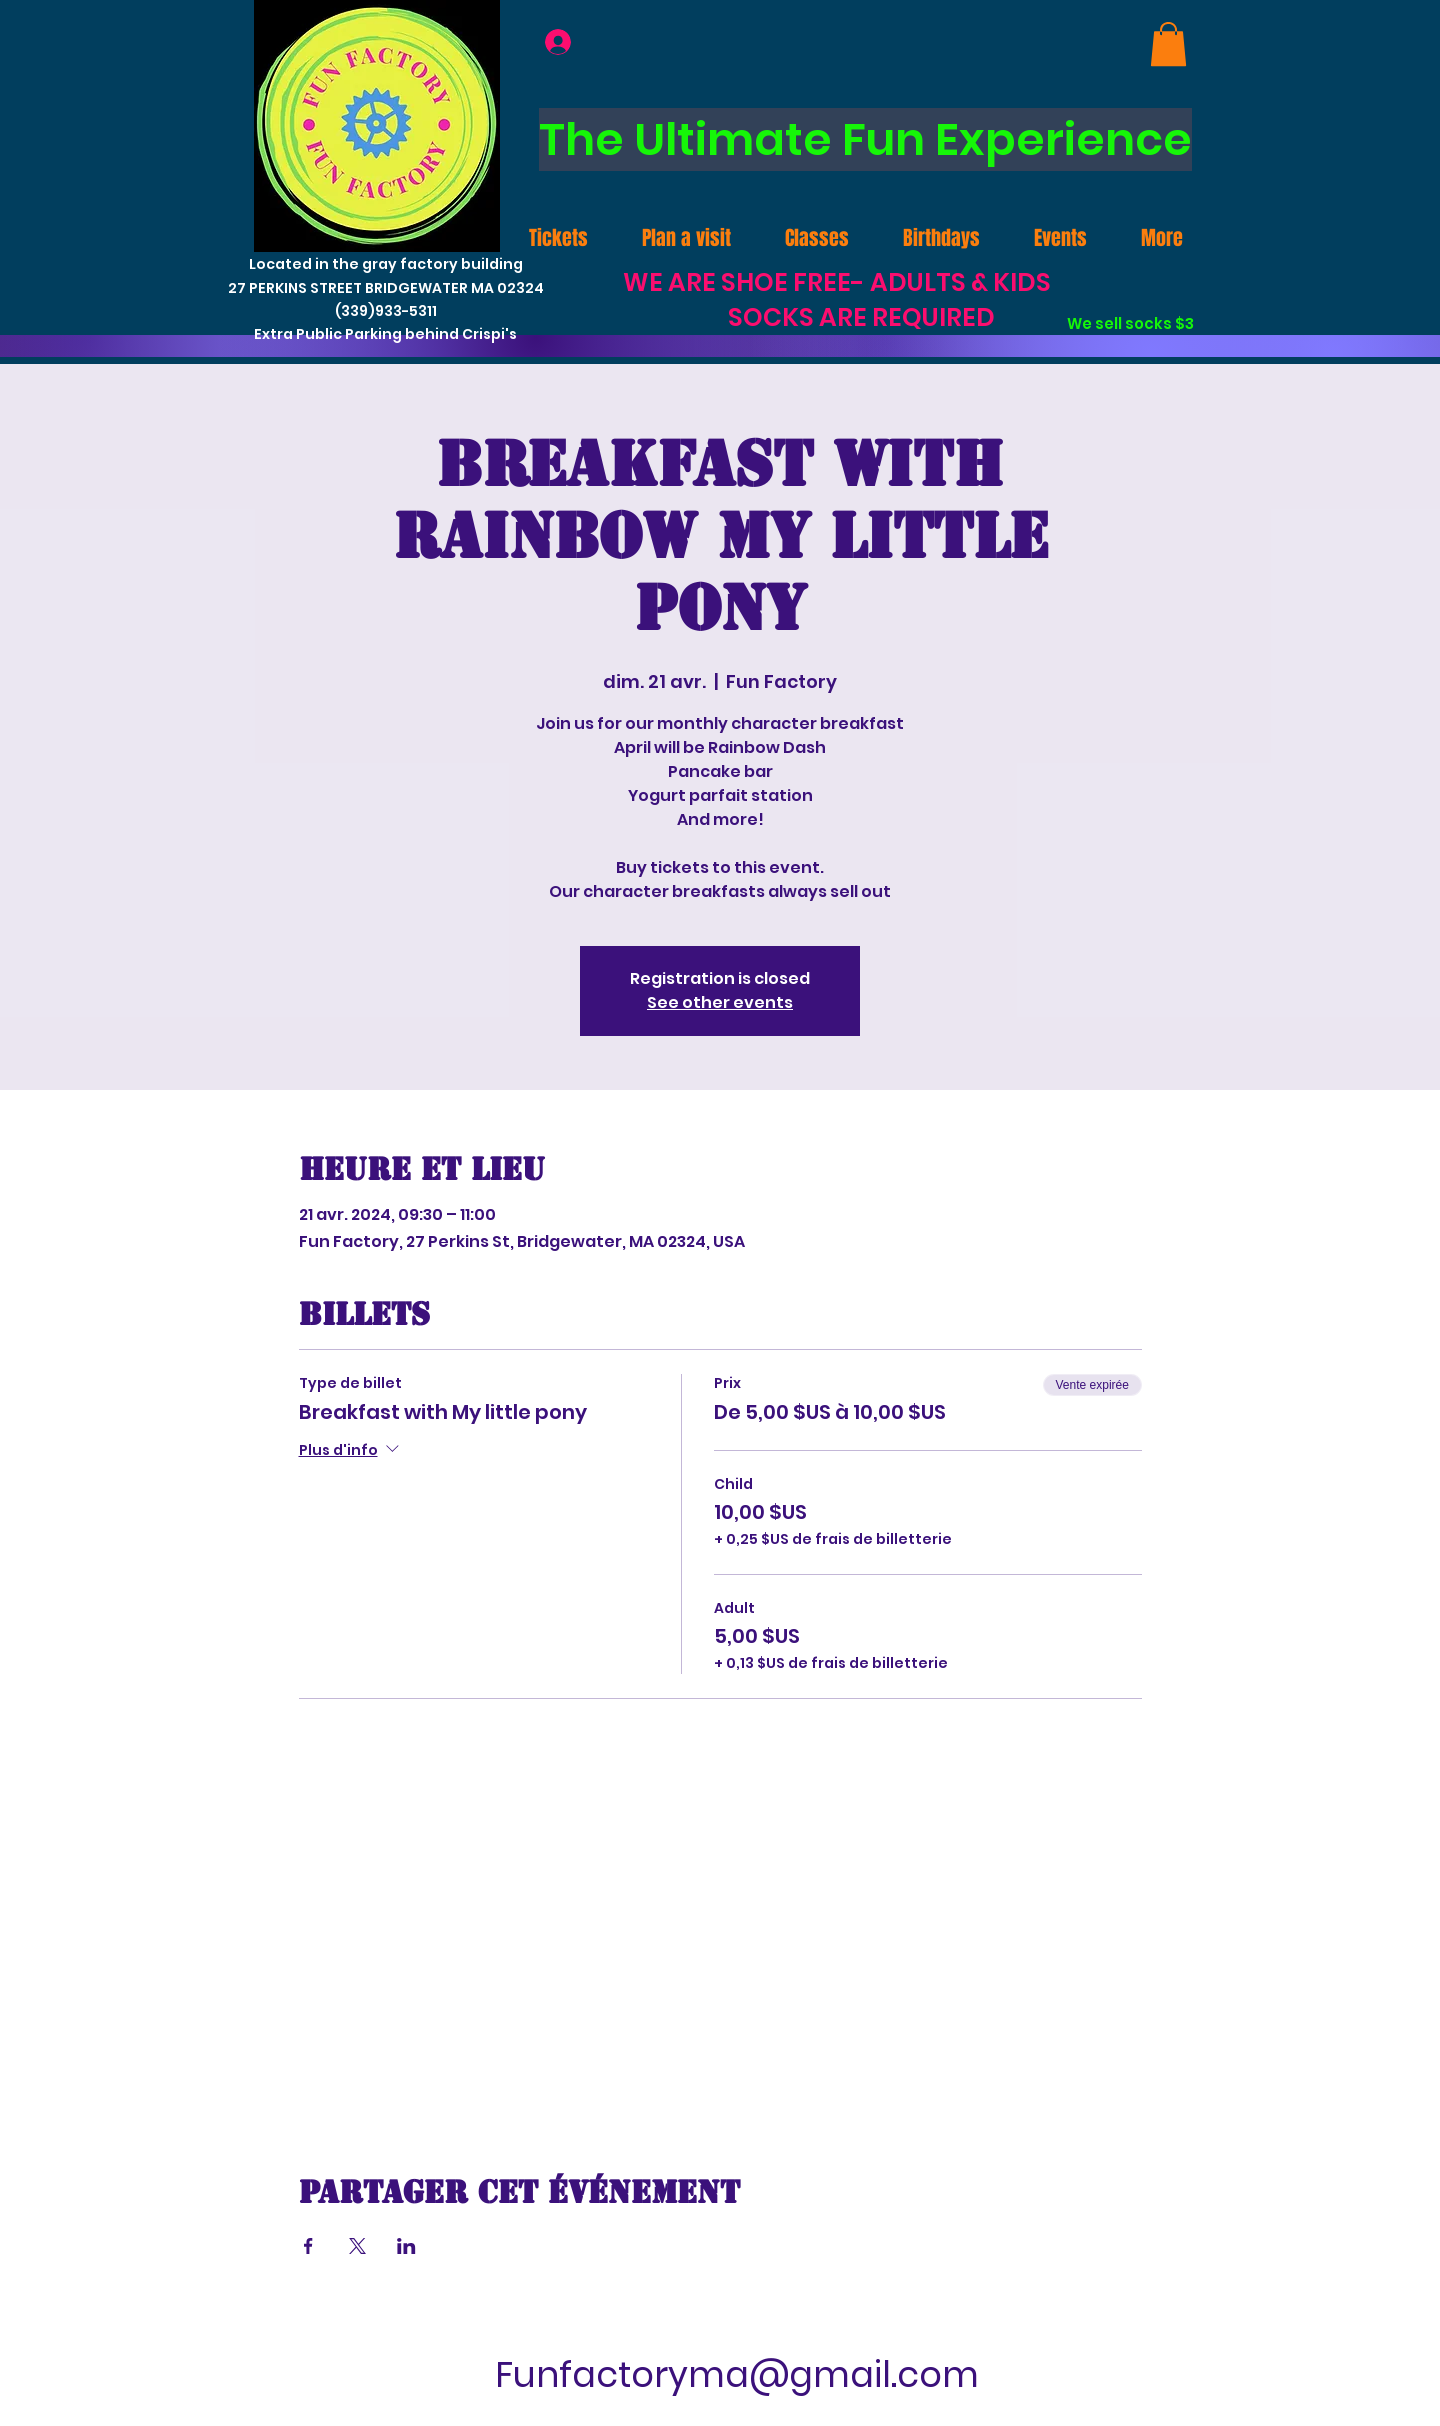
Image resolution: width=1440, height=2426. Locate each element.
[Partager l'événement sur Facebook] (308, 2246)
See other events (720, 1002)
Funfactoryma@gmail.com (737, 2374)
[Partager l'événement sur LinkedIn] (406, 2246)
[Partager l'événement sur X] (357, 2246)
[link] (1168, 44)
